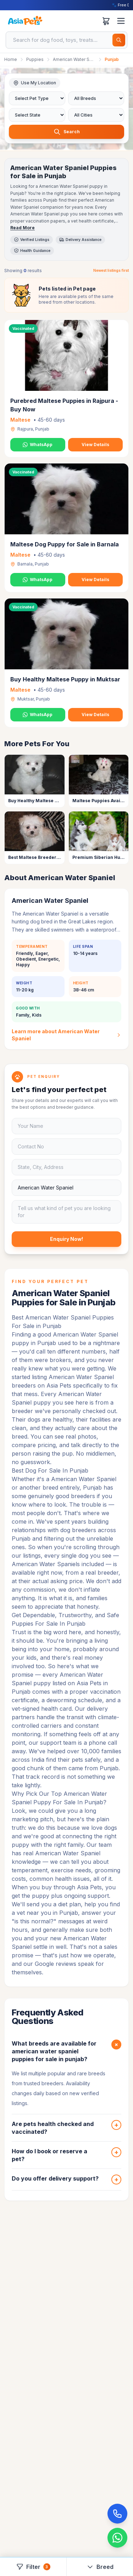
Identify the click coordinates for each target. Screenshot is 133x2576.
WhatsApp (37, 444)
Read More (22, 227)
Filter (33, 2566)
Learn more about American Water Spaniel (66, 1034)
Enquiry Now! (66, 1239)
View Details (95, 444)
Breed (100, 2566)
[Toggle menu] (121, 21)
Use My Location (34, 83)
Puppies (35, 59)
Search (67, 131)
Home (10, 59)
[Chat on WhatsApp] (117, 2538)
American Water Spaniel (74, 59)
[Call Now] (117, 2514)
